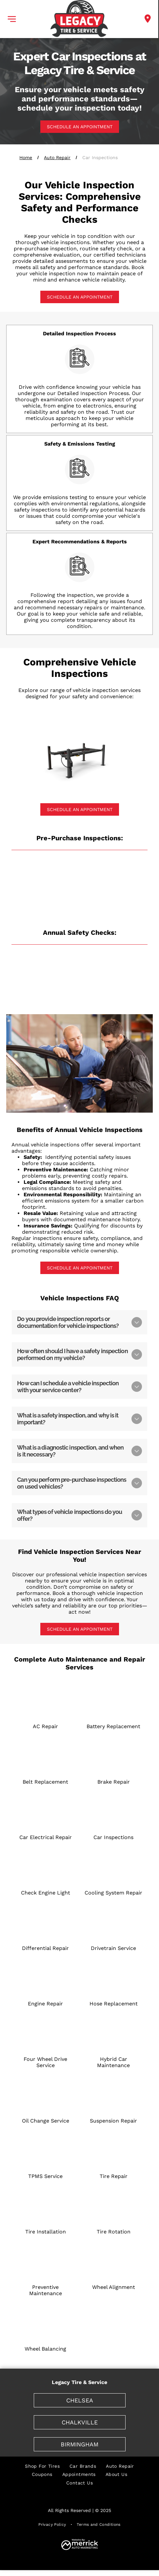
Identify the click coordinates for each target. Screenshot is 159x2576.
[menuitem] (42, 2466)
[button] (12, 19)
